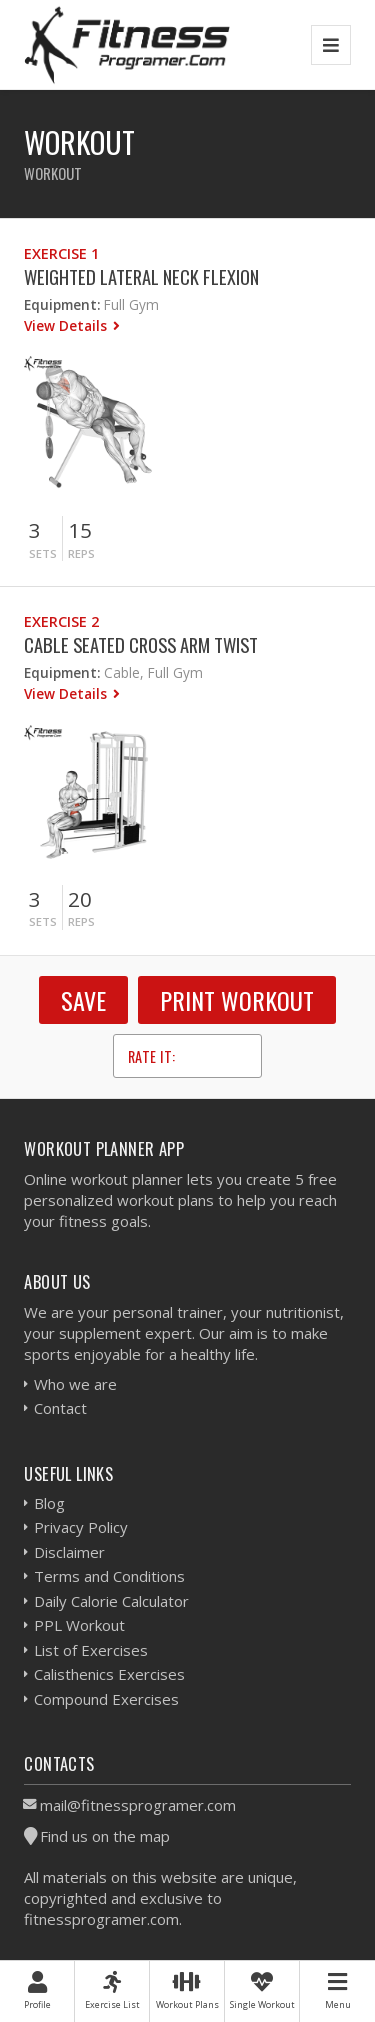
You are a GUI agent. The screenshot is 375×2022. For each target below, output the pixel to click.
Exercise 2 (61, 621)
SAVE (83, 1000)
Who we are (75, 1384)
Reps (81, 553)
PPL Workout (79, 1625)
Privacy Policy (81, 1527)
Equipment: (62, 304)
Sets (43, 553)
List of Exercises (91, 1650)
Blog (49, 1503)
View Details (67, 325)
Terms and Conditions (109, 1576)
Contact (60, 1408)
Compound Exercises (106, 1699)
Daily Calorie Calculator (111, 1601)
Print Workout (237, 1000)
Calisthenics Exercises (109, 1674)
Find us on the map (105, 1836)
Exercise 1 (61, 253)
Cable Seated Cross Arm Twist (141, 644)
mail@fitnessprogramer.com (138, 1805)
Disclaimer (69, 1552)
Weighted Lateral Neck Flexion (141, 276)
